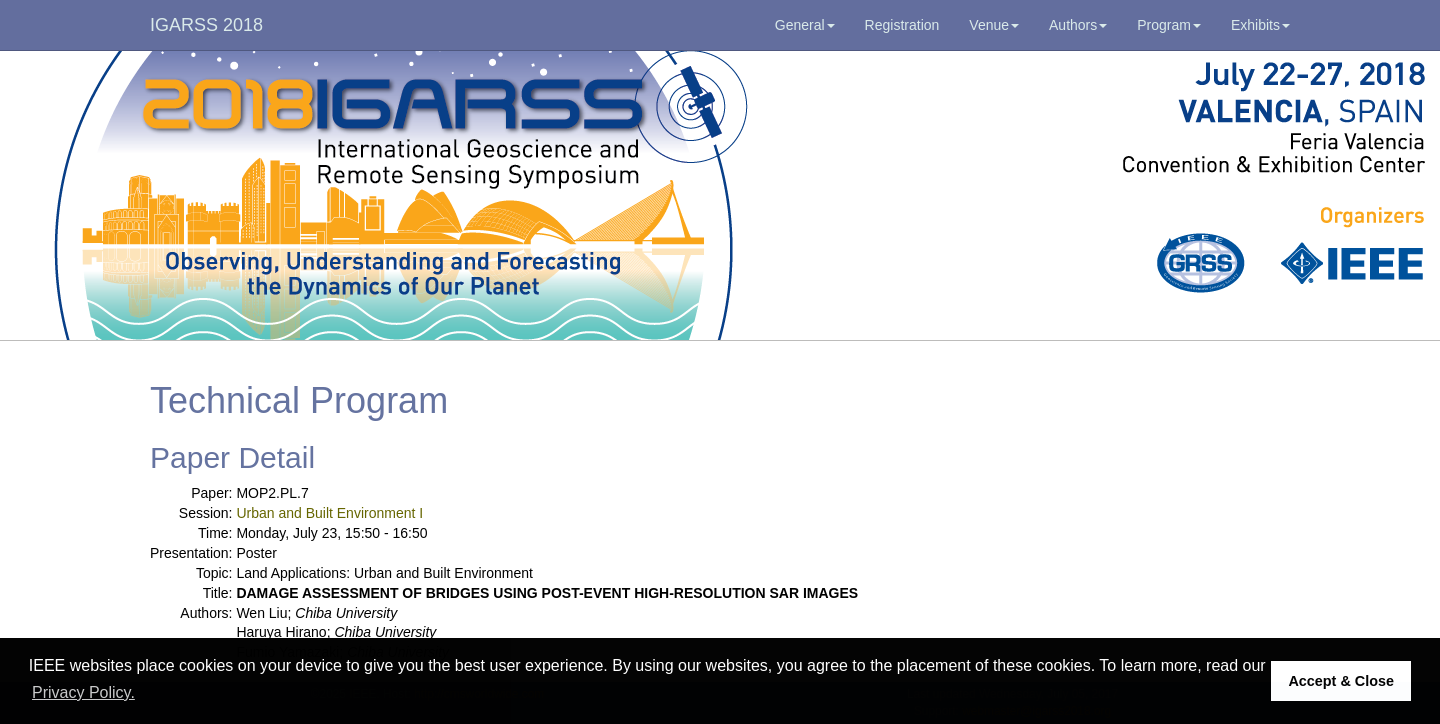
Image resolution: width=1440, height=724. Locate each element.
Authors (1078, 25)
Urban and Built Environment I (329, 513)
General (805, 25)
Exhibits (1260, 25)
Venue (994, 25)
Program (1169, 25)
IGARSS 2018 (206, 25)
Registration (902, 25)
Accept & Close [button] (1341, 681)
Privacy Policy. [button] (83, 692)
